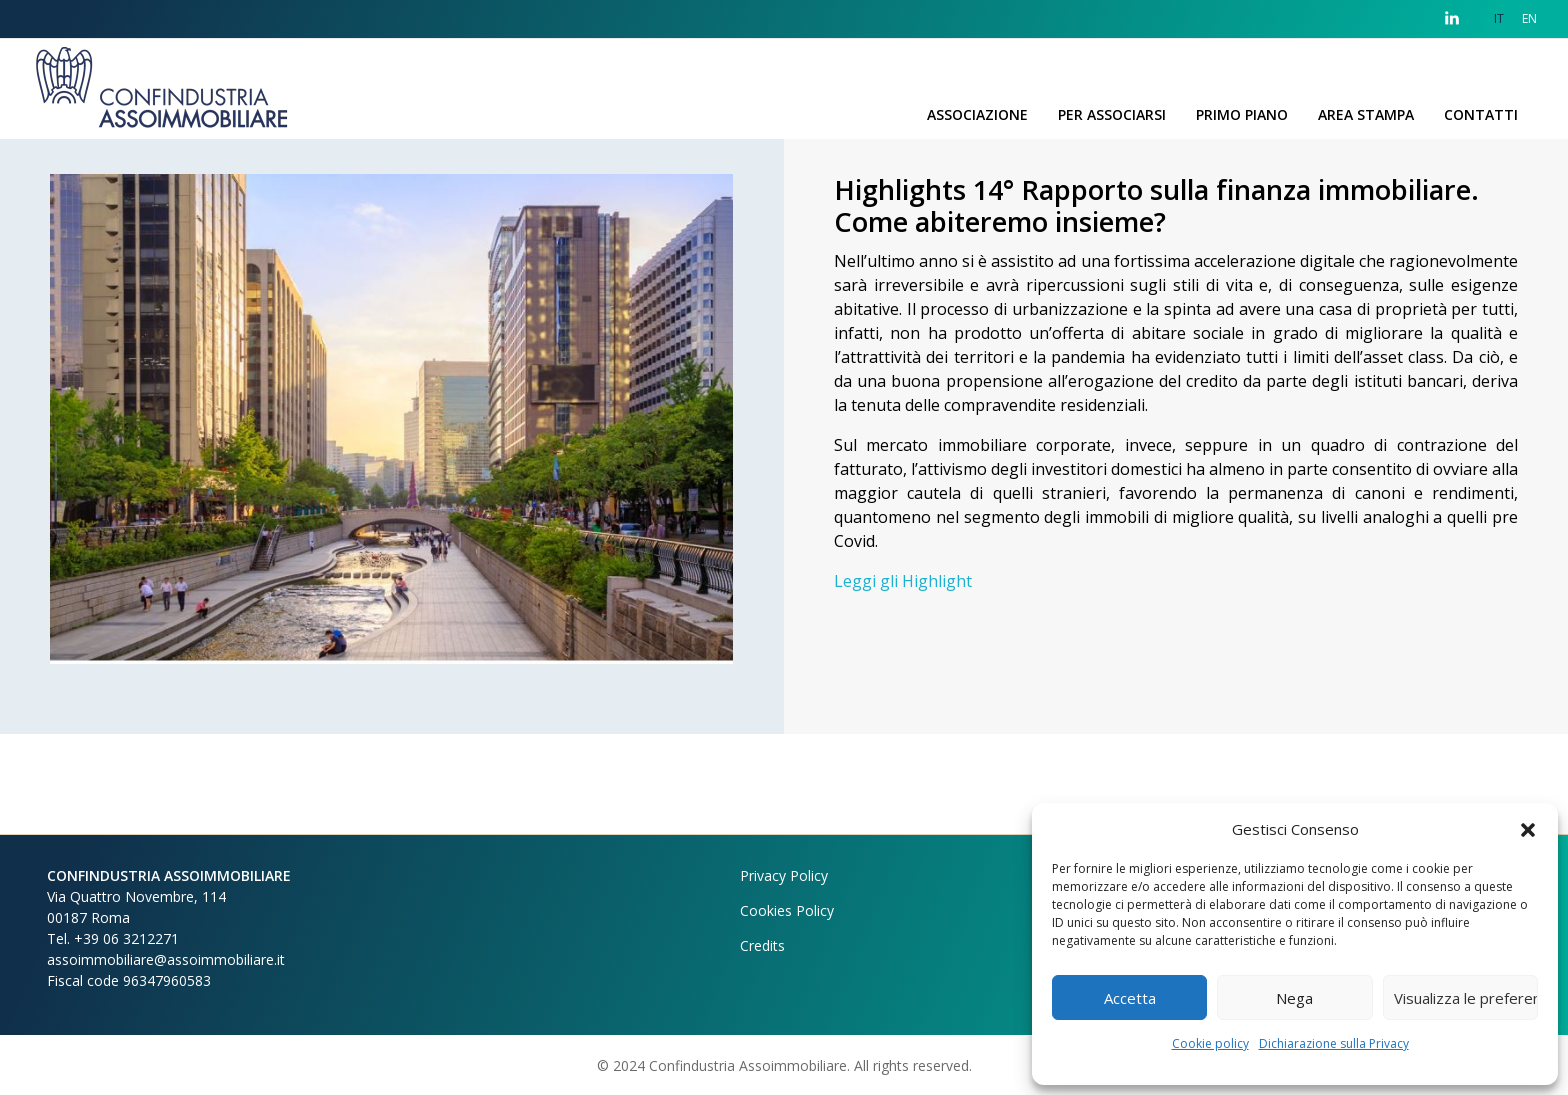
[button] (1528, 829)
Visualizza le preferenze (1466, 998)
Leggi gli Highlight (903, 581)
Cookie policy (1210, 1043)
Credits (762, 945)
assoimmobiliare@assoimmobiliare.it (166, 959)
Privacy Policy (784, 875)
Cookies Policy (787, 910)
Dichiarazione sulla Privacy (1334, 1043)
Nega (1294, 998)
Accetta (1130, 998)
